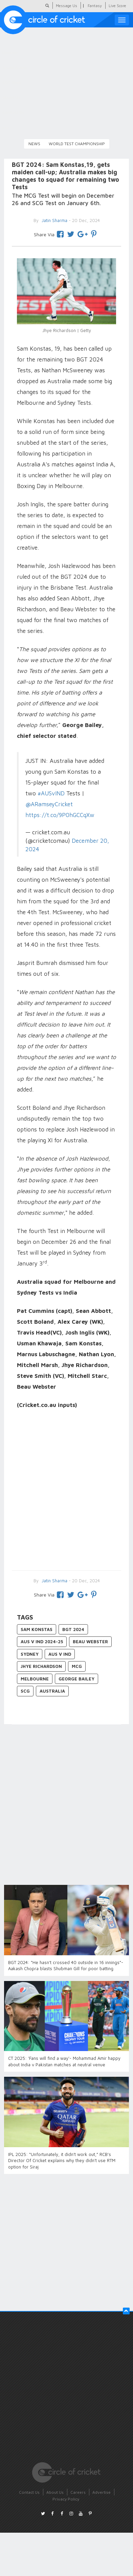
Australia (52, 1691)
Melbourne (35, 1678)
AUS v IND (59, 1654)
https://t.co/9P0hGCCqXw (59, 815)
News (34, 143)
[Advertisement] (63, 1491)
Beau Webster (90, 1641)
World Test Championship (77, 143)
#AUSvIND (51, 793)
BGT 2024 (73, 1629)
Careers (78, 2492)
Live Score (117, 5)
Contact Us (29, 2492)
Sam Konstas (36, 1629)
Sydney (30, 1654)
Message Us (66, 5)
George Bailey (76, 1678)
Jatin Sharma (53, 1580)
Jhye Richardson (41, 1666)
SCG (25, 1691)
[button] (126, 2311)
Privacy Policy (65, 2499)
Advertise (101, 2492)
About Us (55, 2492)
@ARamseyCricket (49, 804)
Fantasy (95, 5)
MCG (77, 1666)
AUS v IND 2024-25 (42, 1641)
